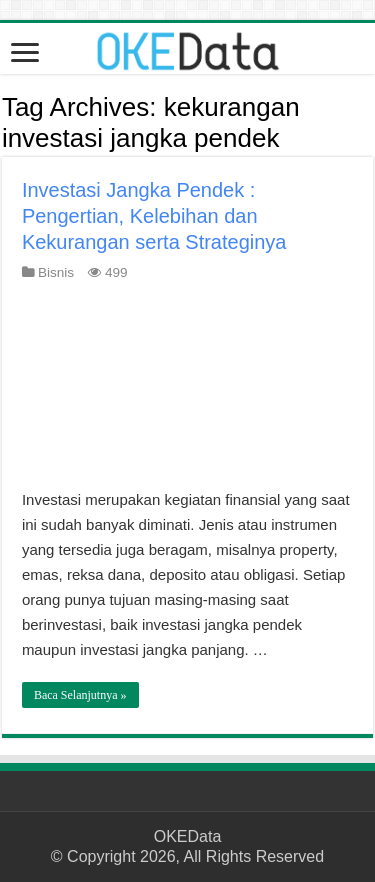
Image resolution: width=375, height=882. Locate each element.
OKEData (188, 836)
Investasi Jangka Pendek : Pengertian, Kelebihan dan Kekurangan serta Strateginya (154, 216)
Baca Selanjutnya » (80, 695)
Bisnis (56, 272)
